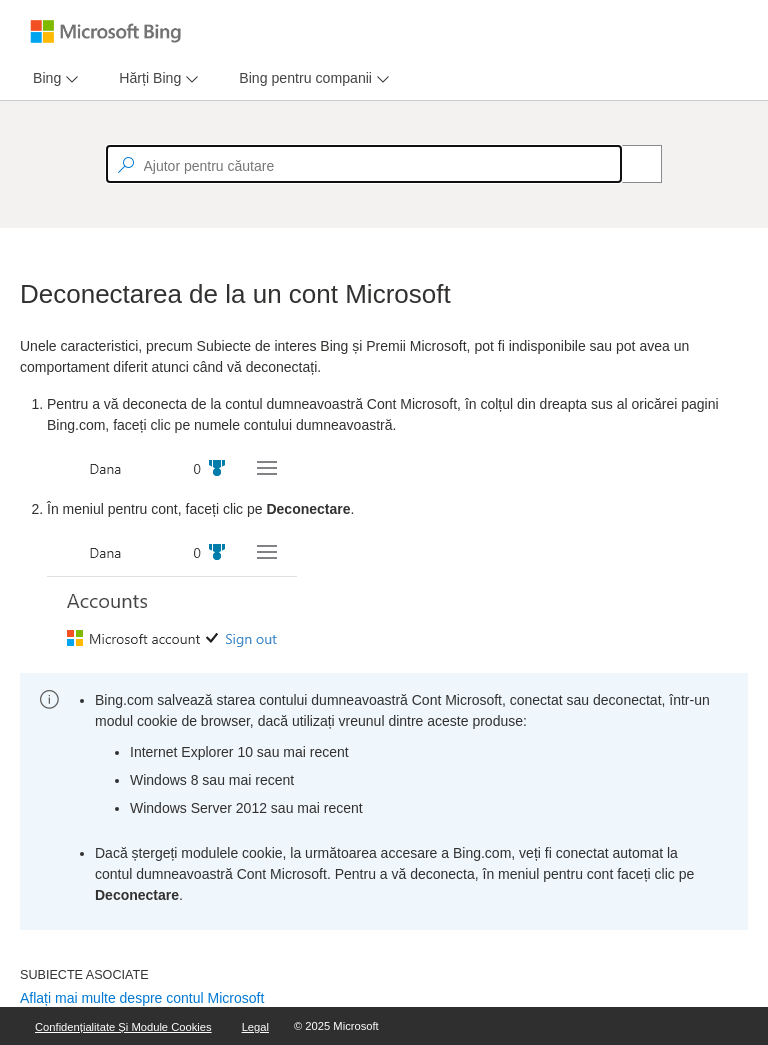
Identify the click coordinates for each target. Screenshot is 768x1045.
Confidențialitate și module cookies (123, 1027)
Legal (255, 1027)
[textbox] (364, 164)
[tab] (43, 78)
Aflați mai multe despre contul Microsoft (142, 998)
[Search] (631, 164)
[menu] (53, 78)
